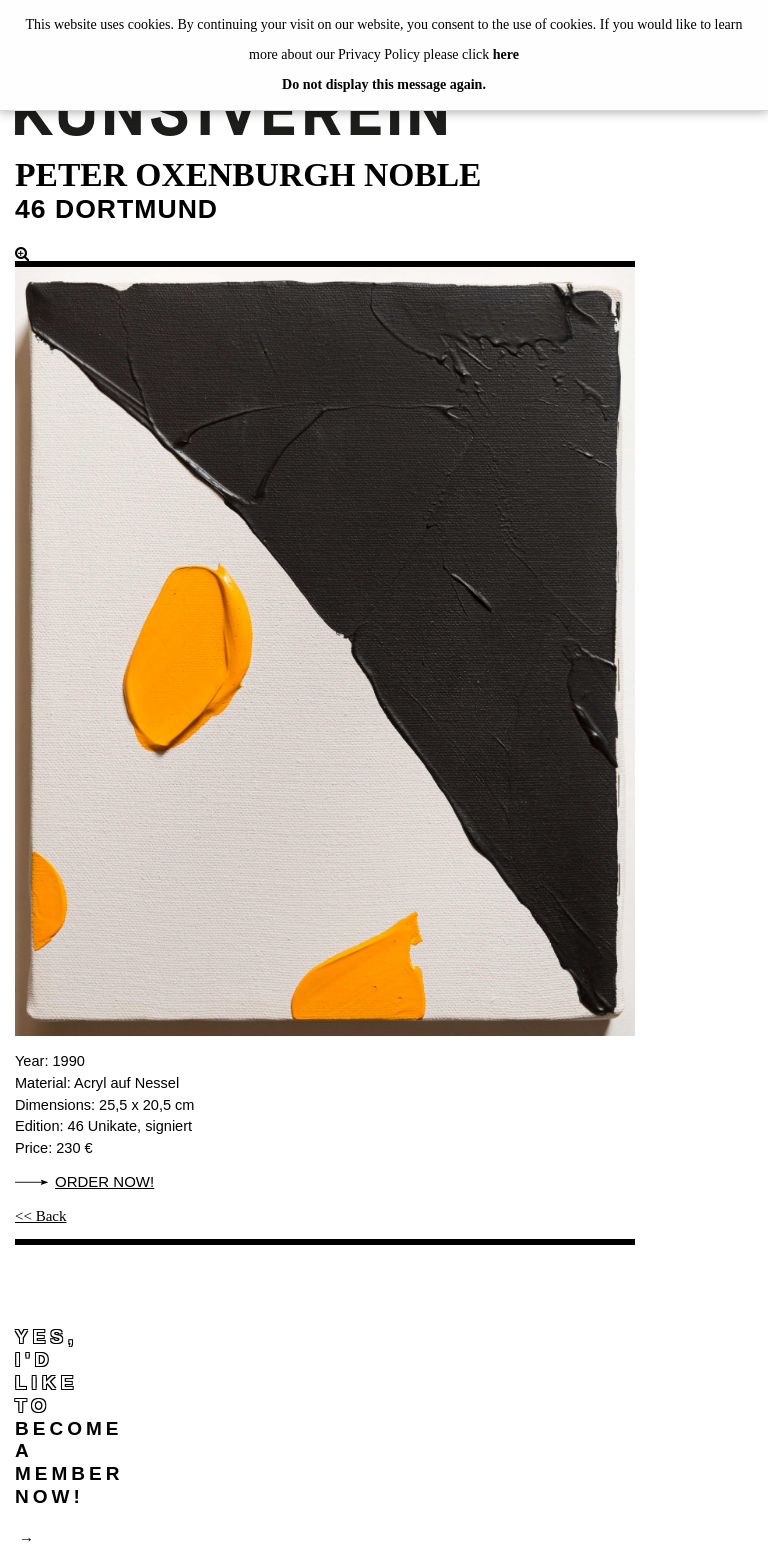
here (506, 54)
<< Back (41, 1216)
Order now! (104, 1181)
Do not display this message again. (384, 84)
